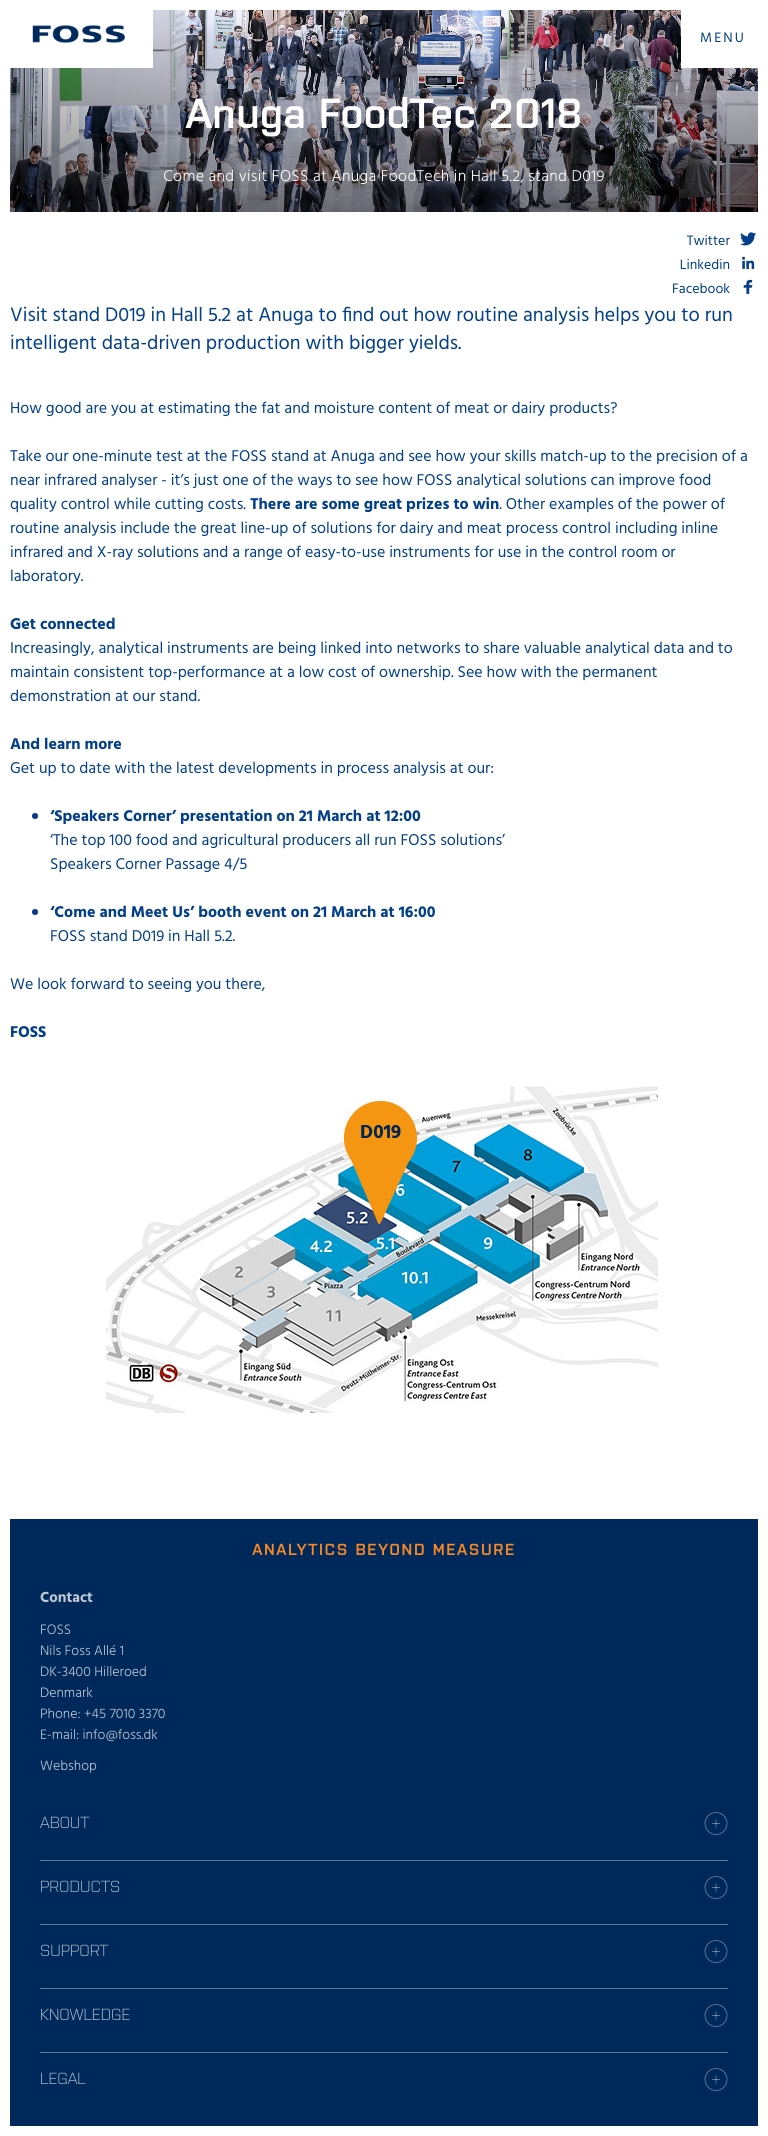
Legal (63, 2078)
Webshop (68, 1766)
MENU (723, 38)
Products (80, 1886)
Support (74, 1950)
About (64, 1822)
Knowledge (85, 2014)
